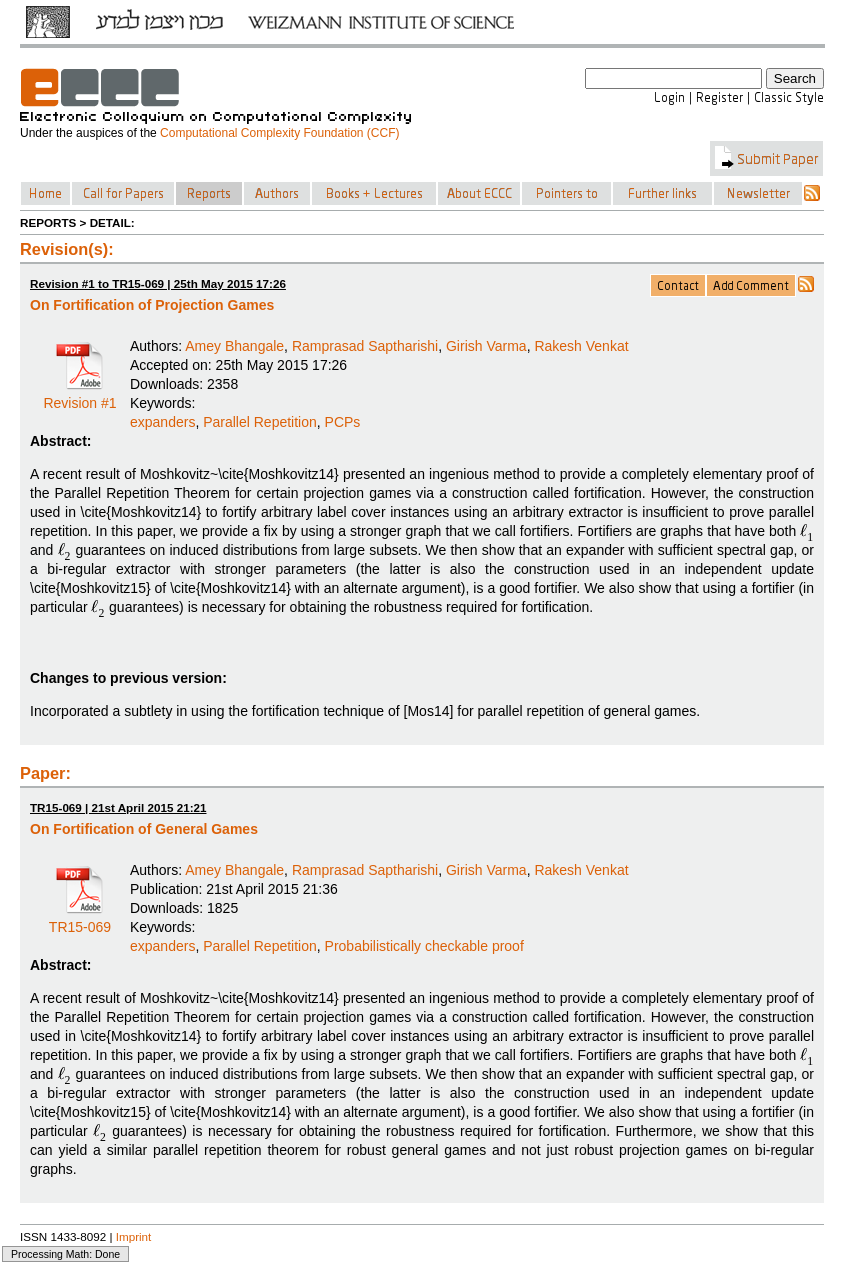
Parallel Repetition (260, 422)
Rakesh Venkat (581, 346)
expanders (162, 422)
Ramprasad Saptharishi (365, 346)
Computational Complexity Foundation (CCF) (279, 133)
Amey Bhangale (234, 346)
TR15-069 (80, 920)
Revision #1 (79, 396)
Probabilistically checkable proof (424, 946)
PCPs (343, 422)
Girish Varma (486, 346)
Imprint (134, 1236)
